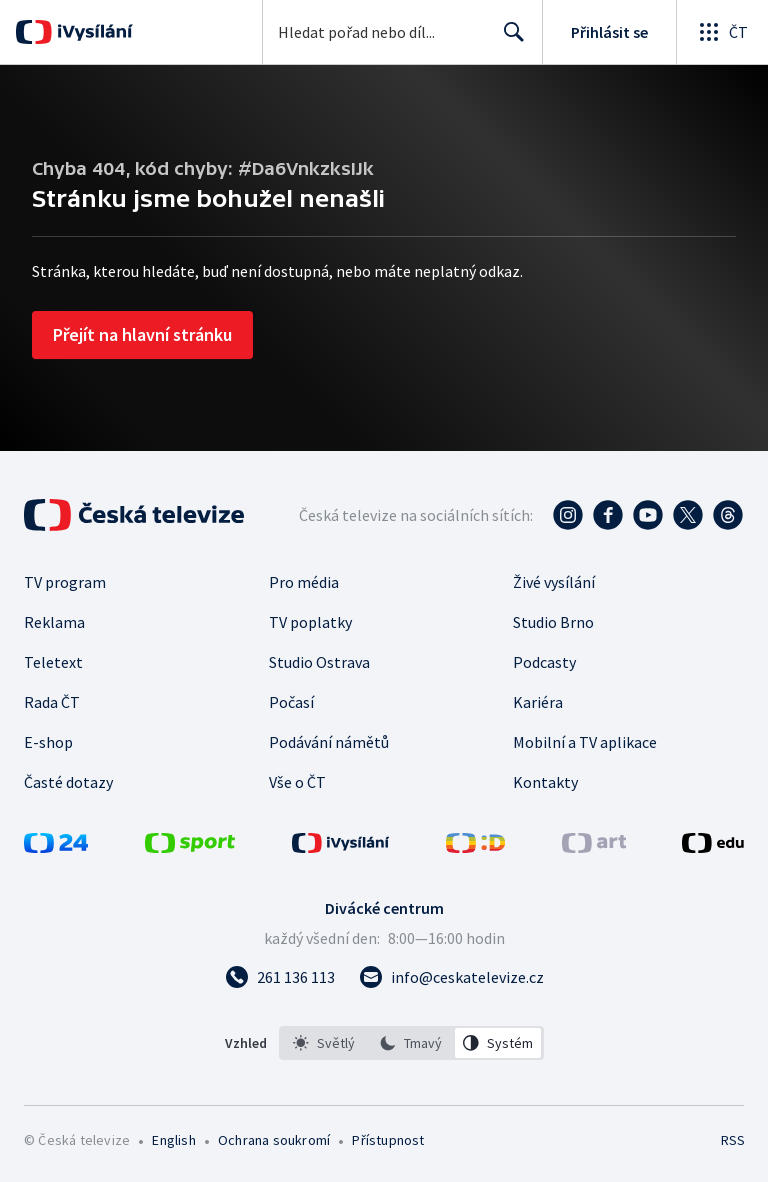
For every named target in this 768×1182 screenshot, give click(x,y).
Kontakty (545, 782)
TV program (65, 582)
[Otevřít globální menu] (722, 32)
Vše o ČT (297, 782)
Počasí (291, 702)
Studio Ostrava (319, 662)
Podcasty (544, 662)
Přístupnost (388, 1140)
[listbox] (411, 1043)
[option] (324, 1043)
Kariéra (538, 702)
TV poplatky (310, 622)
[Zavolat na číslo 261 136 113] (280, 977)
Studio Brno (553, 622)
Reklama (54, 622)
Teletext (53, 662)
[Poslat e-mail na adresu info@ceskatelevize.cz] (451, 977)
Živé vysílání (554, 582)
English (173, 1140)
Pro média (304, 582)
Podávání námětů (329, 742)
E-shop (48, 742)
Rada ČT (52, 702)
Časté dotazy (68, 782)
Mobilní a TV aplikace (585, 742)
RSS (732, 1140)
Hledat (508, 40)
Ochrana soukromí (274, 1140)
